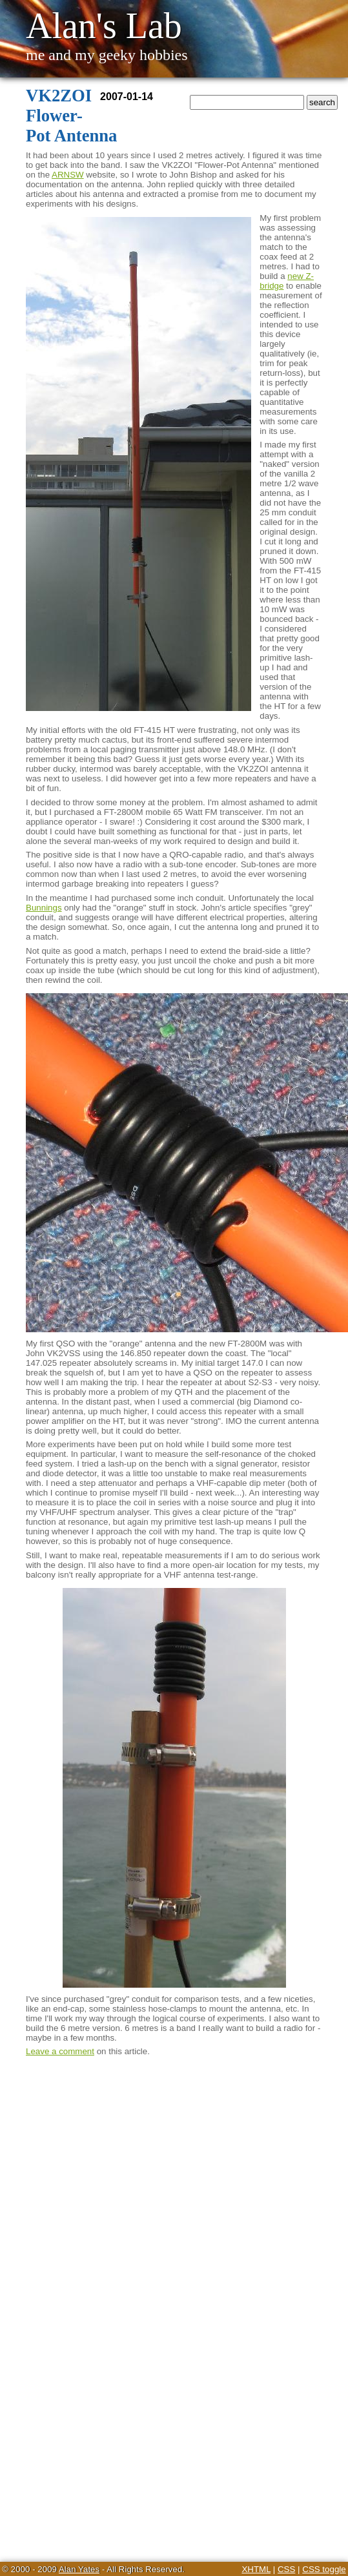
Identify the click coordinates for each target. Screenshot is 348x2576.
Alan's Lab (104, 26)
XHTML (256, 2569)
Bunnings (44, 907)
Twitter (224, 120)
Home (193, 120)
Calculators (312, 120)
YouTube (263, 120)
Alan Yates (79, 2569)
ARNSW (68, 175)
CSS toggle (323, 2569)
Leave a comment (60, 2051)
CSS (286, 2569)
